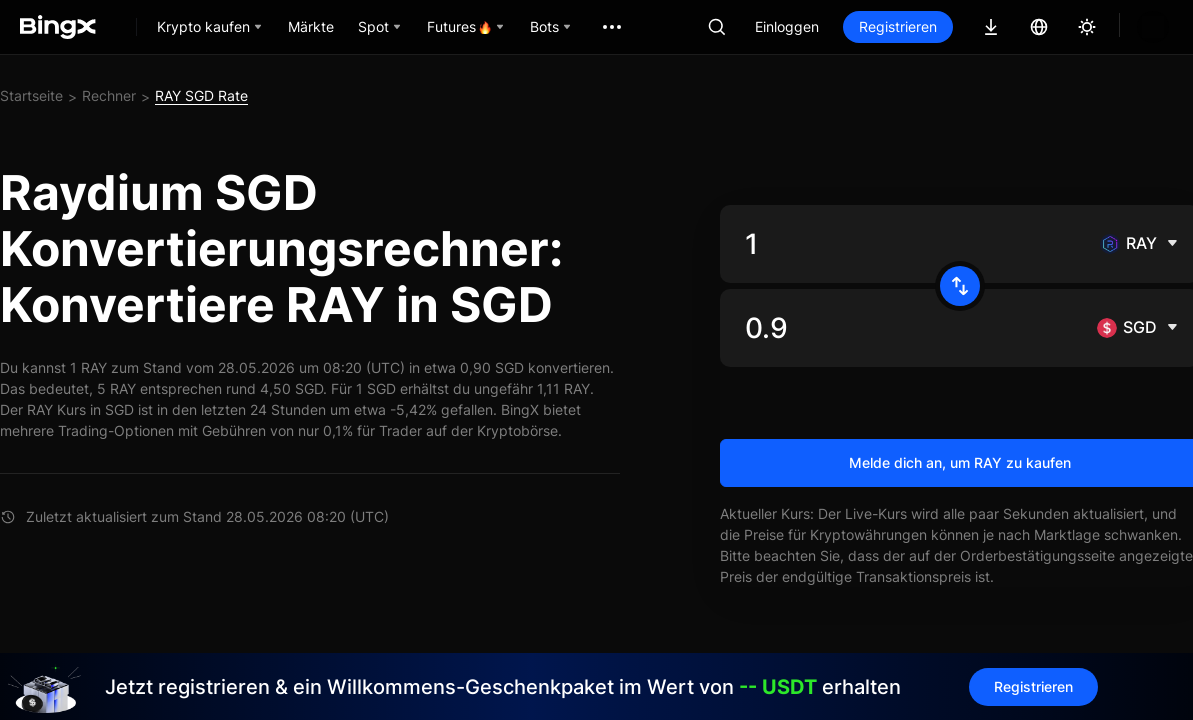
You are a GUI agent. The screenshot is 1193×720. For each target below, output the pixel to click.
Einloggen (787, 26)
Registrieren (898, 26)
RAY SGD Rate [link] (201, 95)
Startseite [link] (31, 95)
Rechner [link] (109, 95)
